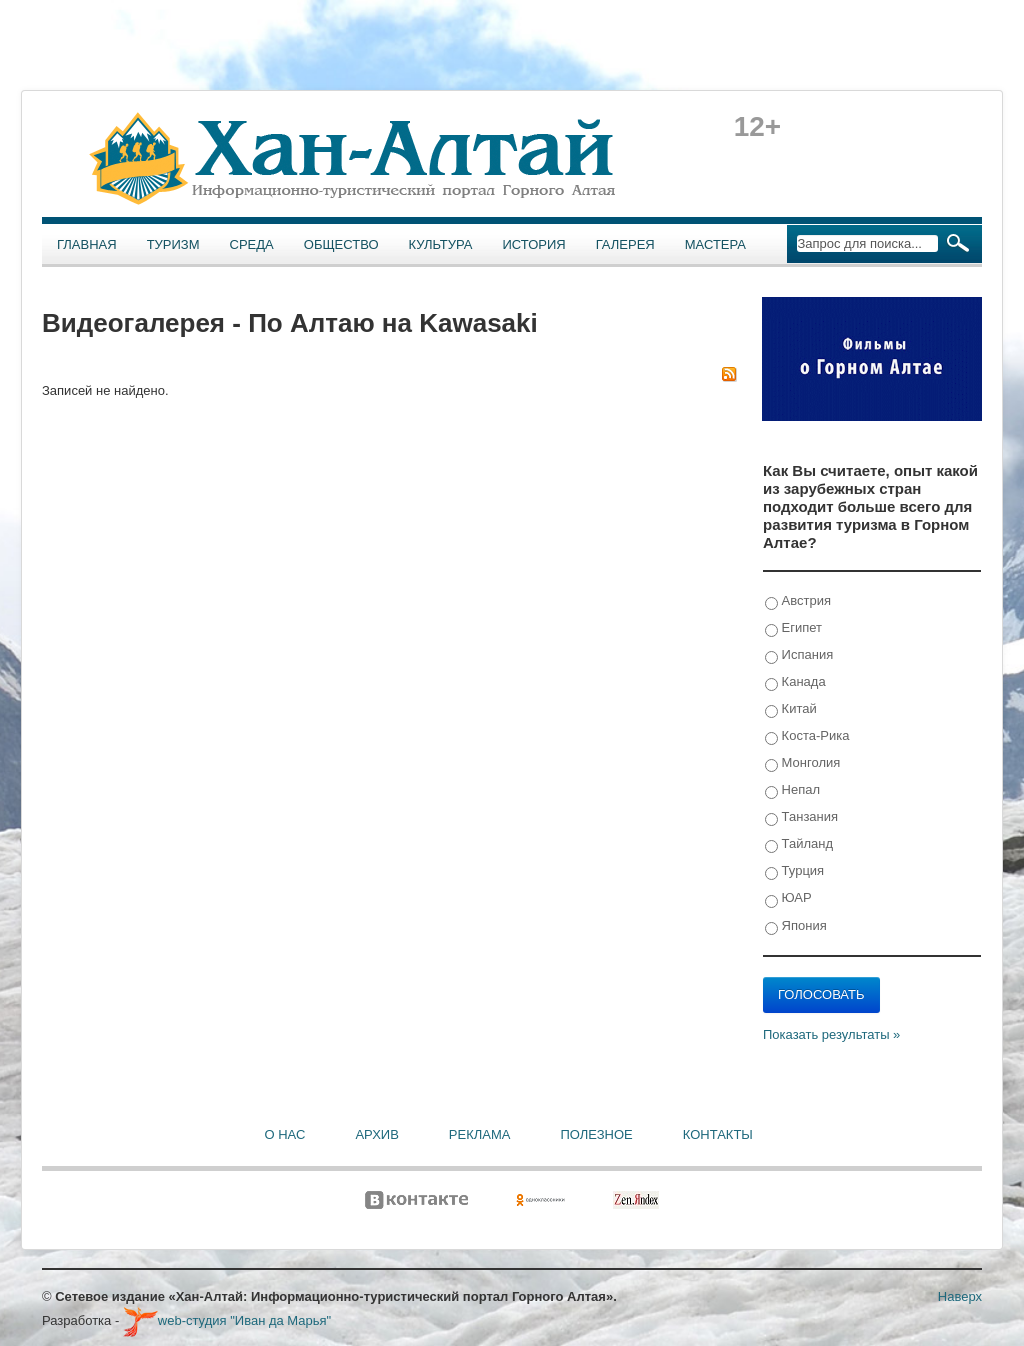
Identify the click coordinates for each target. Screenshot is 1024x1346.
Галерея (625, 244)
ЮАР (788, 898)
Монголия (802, 763)
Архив (376, 1134)
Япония (796, 926)
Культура (441, 244)
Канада (795, 682)
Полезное (596, 1134)
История (534, 244)
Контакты (718, 1134)
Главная (87, 244)
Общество (341, 244)
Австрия (798, 601)
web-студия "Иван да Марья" (227, 1320)
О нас (285, 1134)
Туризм (173, 244)
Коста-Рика (807, 736)
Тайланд (799, 844)
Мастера (715, 244)
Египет (793, 628)
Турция (794, 871)
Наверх (960, 1296)
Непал (792, 790)
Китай (791, 709)
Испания (799, 655)
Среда (252, 244)
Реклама (480, 1134)
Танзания (801, 817)
